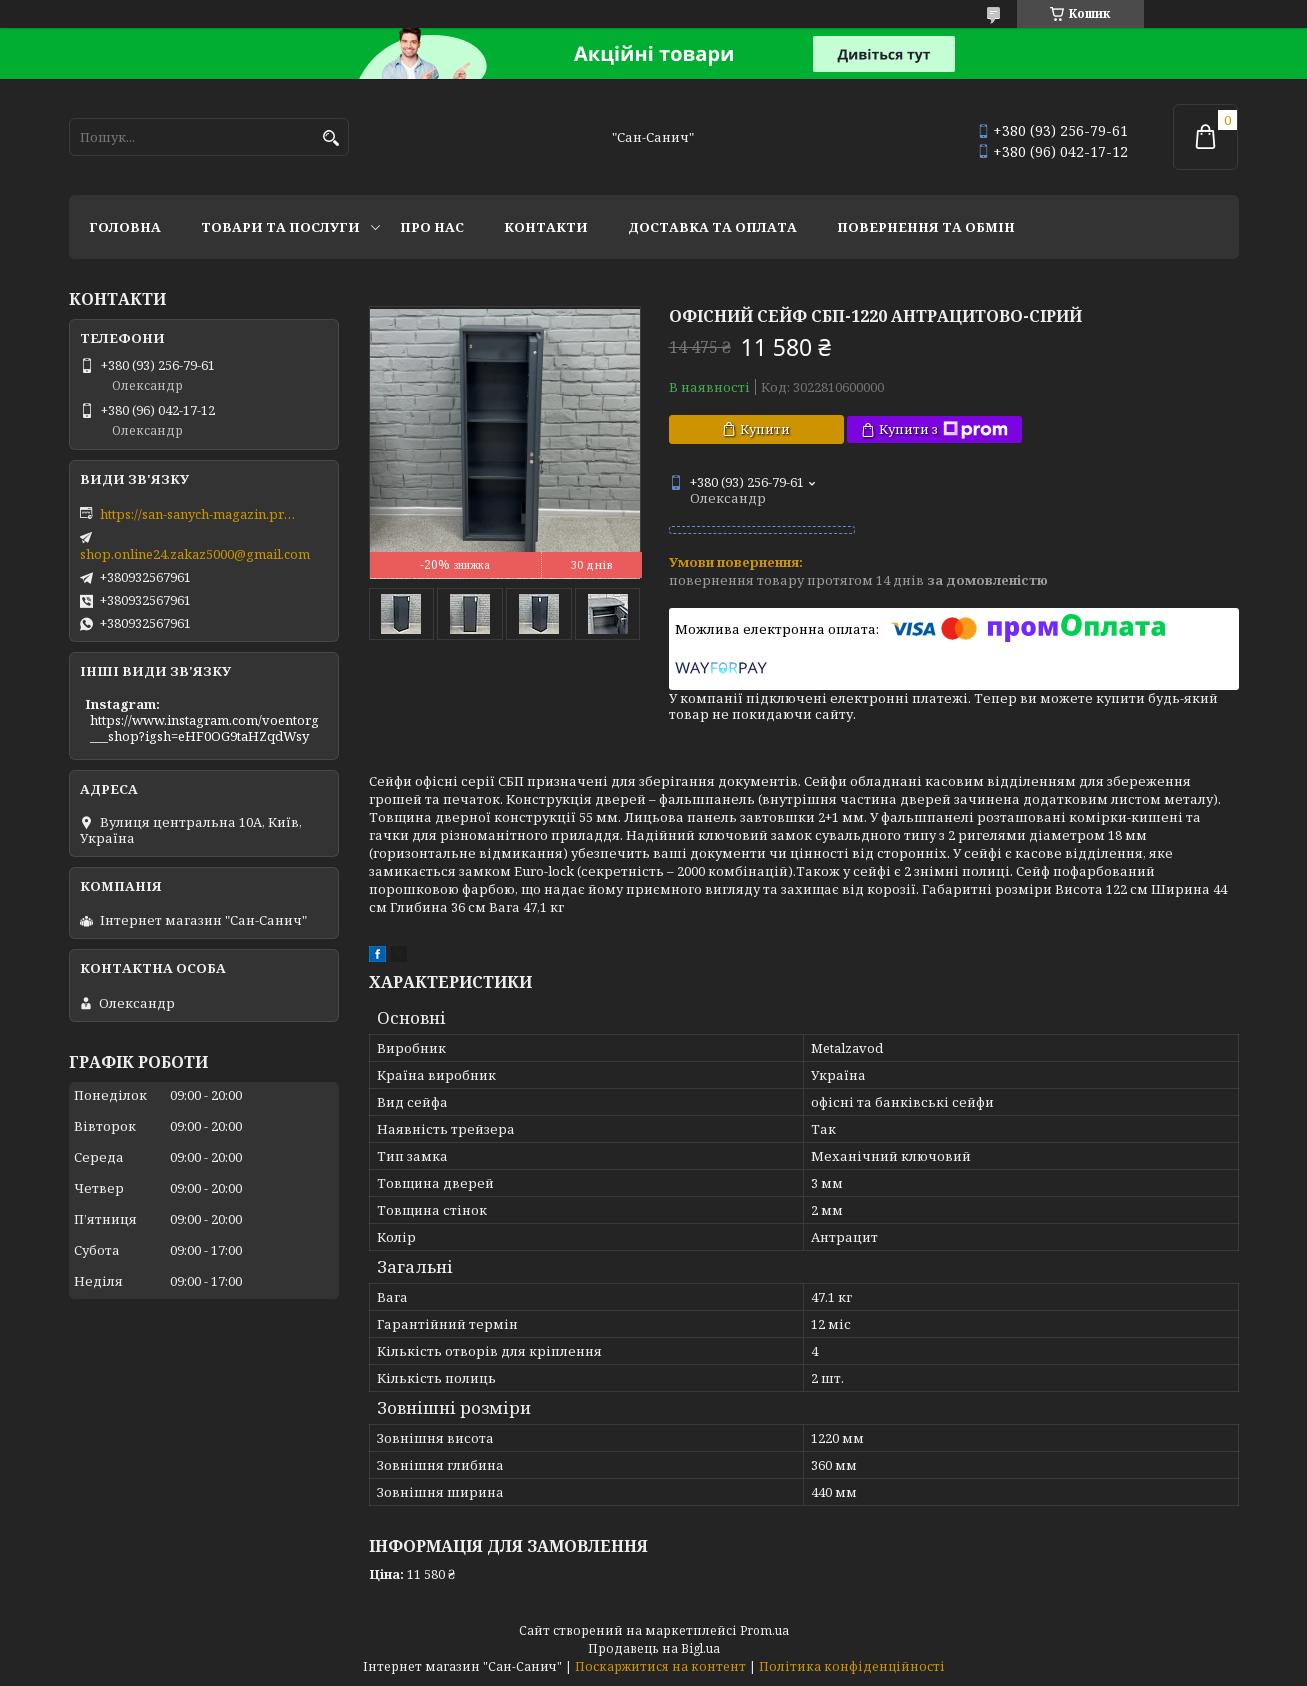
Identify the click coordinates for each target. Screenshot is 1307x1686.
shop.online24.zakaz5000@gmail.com (195, 554)
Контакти (546, 227)
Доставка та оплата (712, 227)
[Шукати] (331, 138)
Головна (125, 227)
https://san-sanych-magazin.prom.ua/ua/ (200, 514)
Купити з (943, 429)
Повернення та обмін (926, 227)
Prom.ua (764, 1630)
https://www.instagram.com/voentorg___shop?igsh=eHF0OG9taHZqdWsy (204, 728)
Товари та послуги (280, 227)
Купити (765, 429)
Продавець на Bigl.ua (654, 1648)
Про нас (432, 227)
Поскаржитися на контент (660, 1666)
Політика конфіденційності (852, 1666)
